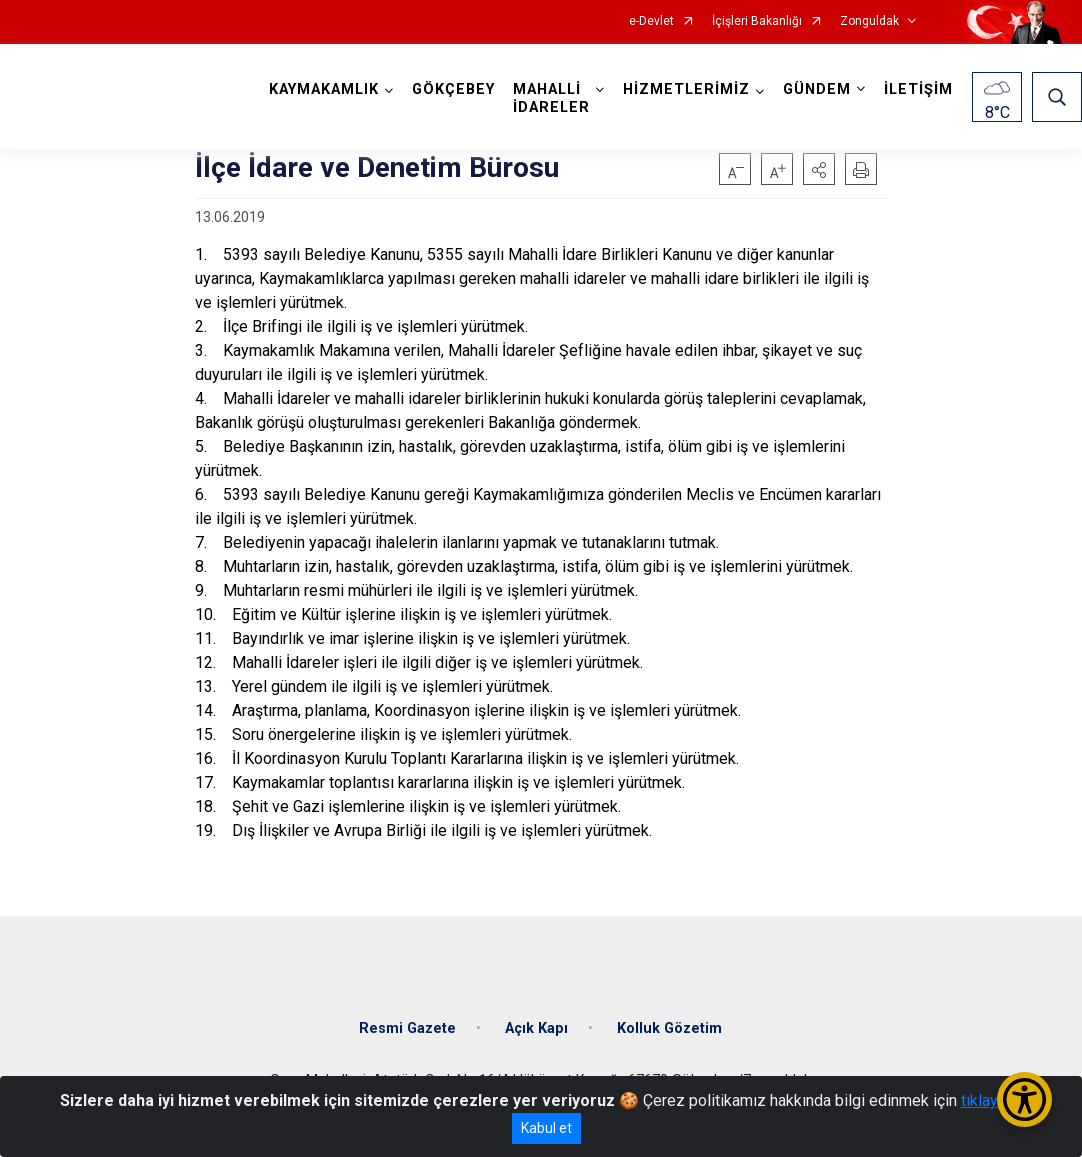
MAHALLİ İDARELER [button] (551, 98)
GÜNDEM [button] (817, 89)
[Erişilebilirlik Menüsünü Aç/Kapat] (1024, 1099)
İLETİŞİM (918, 89)
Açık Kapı (536, 1028)
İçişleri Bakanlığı (757, 21)
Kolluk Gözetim (669, 1028)
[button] (819, 169)
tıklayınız (992, 1100)
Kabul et (546, 1128)
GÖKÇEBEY (453, 89)
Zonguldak (869, 21)
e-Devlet (651, 21)
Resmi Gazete (407, 1028)
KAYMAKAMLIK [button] (324, 89)
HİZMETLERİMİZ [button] (686, 89)
